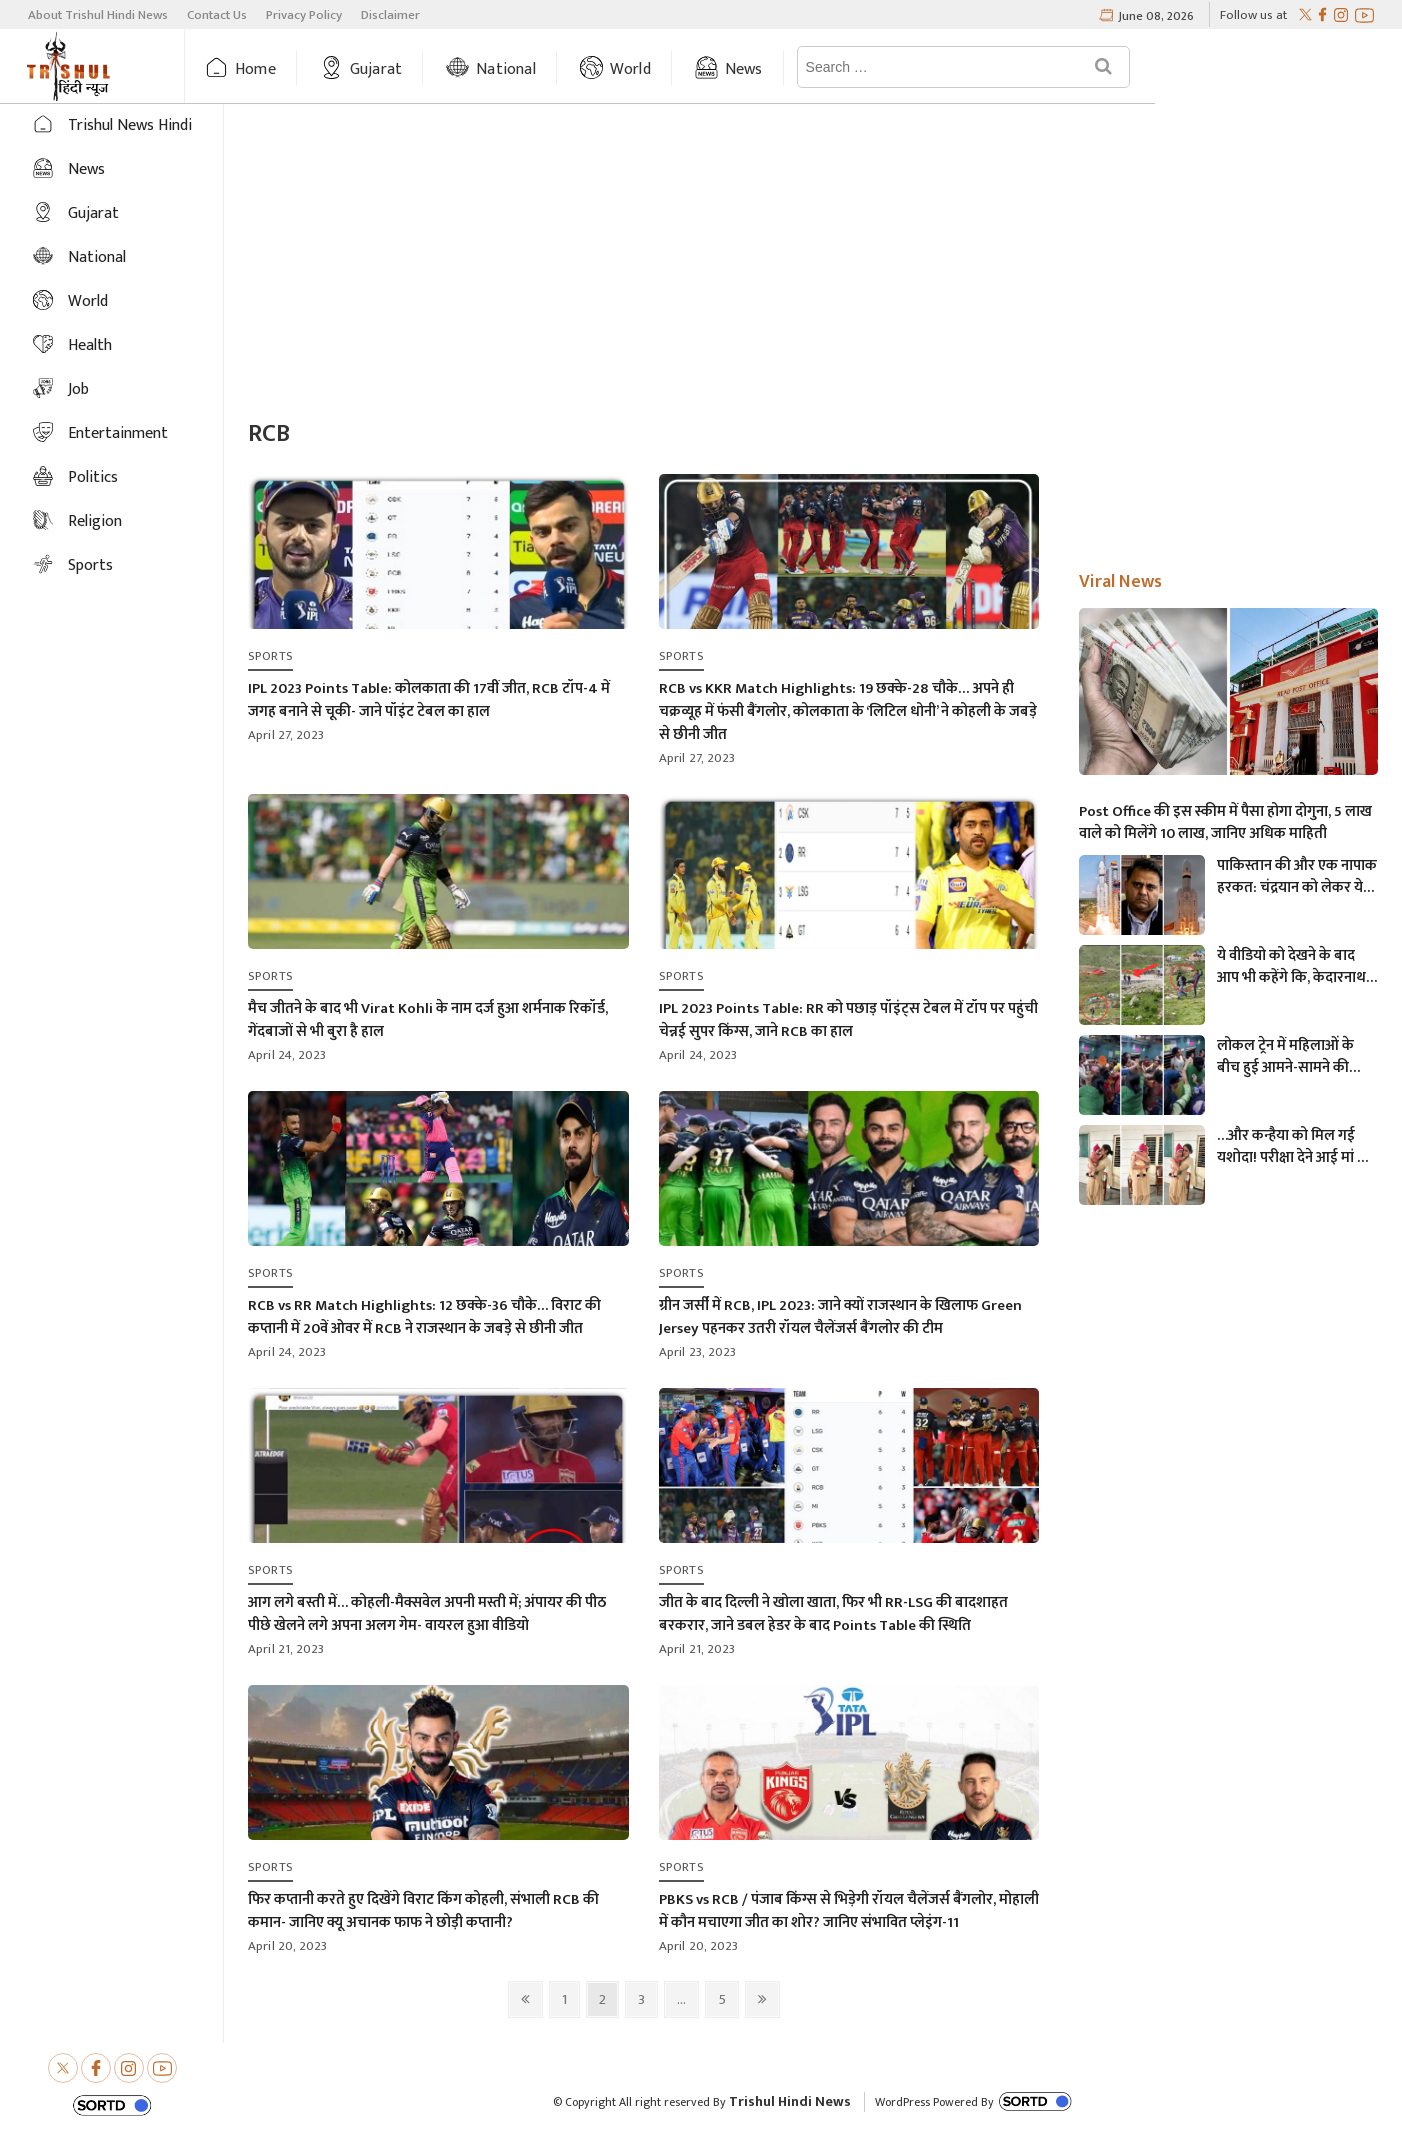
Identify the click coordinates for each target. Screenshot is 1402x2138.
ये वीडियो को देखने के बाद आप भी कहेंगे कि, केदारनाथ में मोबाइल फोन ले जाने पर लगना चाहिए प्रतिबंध (1297, 967)
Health (90, 345)
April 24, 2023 (287, 1055)
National (546, 69)
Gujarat (415, 69)
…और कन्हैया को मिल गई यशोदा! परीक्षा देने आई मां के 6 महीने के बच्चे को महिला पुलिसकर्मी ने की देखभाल (1293, 1147)
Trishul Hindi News (790, 2101)
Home (295, 69)
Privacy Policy (304, 15)
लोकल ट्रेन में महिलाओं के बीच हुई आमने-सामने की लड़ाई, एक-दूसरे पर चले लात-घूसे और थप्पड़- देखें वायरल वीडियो (1285, 1057)
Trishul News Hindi (130, 125)
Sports (90, 565)
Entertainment (118, 433)
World (669, 69)
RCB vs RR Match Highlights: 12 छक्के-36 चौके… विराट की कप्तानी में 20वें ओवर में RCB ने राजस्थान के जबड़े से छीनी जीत (424, 1317)
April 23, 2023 (698, 1352)
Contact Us (217, 15)
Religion (95, 521)
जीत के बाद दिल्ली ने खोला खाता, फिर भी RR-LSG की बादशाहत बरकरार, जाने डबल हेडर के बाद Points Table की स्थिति (833, 1614)
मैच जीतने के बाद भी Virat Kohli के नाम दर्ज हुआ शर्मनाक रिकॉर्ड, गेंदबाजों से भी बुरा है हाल (428, 1020)
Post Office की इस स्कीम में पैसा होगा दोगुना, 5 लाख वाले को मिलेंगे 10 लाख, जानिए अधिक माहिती (1225, 823)
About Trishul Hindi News (98, 15)
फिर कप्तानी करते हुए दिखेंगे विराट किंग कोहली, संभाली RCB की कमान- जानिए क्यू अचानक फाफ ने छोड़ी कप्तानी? (423, 1911)
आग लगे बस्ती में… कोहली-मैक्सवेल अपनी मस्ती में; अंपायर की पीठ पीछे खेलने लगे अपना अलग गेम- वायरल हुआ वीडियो (427, 1614)
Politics (93, 477)
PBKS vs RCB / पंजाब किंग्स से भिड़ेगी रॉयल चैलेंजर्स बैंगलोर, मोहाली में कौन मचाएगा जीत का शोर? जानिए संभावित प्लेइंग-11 (849, 1911)
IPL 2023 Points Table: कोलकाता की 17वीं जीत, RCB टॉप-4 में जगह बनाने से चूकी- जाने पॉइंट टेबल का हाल (429, 700)
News (783, 69)
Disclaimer (390, 15)
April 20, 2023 (288, 1946)
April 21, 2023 (286, 1649)
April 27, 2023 (286, 735)
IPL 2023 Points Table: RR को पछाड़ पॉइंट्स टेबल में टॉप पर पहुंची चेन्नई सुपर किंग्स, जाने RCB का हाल (848, 1020)
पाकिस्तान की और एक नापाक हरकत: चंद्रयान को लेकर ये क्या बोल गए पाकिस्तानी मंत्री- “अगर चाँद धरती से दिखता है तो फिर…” (1297, 877)
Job (78, 389)
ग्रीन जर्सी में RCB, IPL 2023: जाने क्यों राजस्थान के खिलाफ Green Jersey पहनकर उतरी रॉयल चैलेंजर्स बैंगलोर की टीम (840, 1317)
